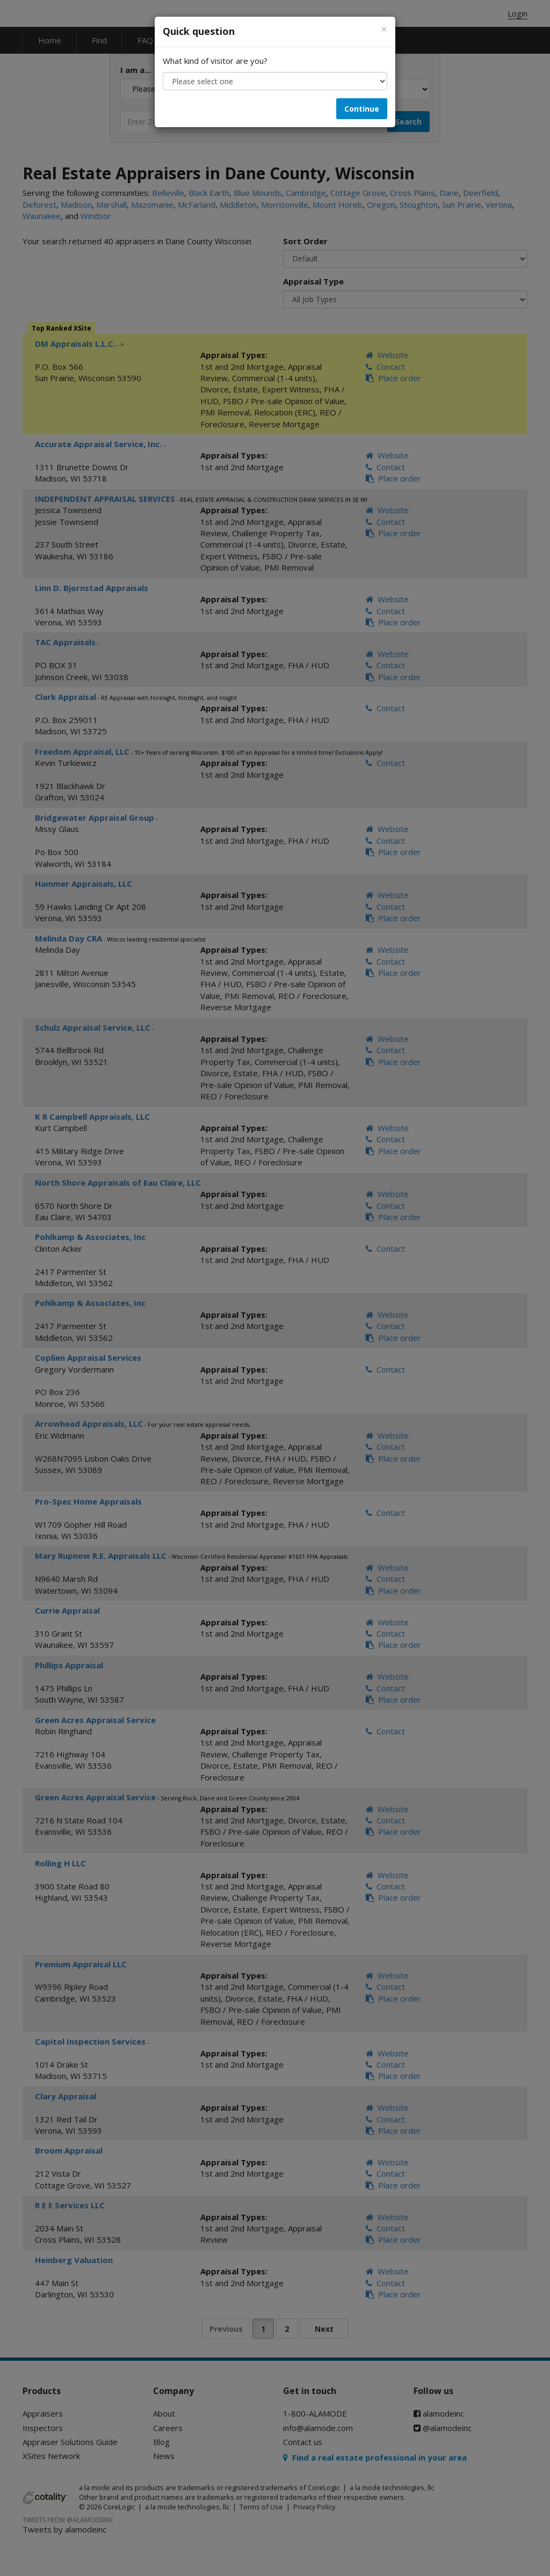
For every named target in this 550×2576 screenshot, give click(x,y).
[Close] (384, 29)
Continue (361, 109)
